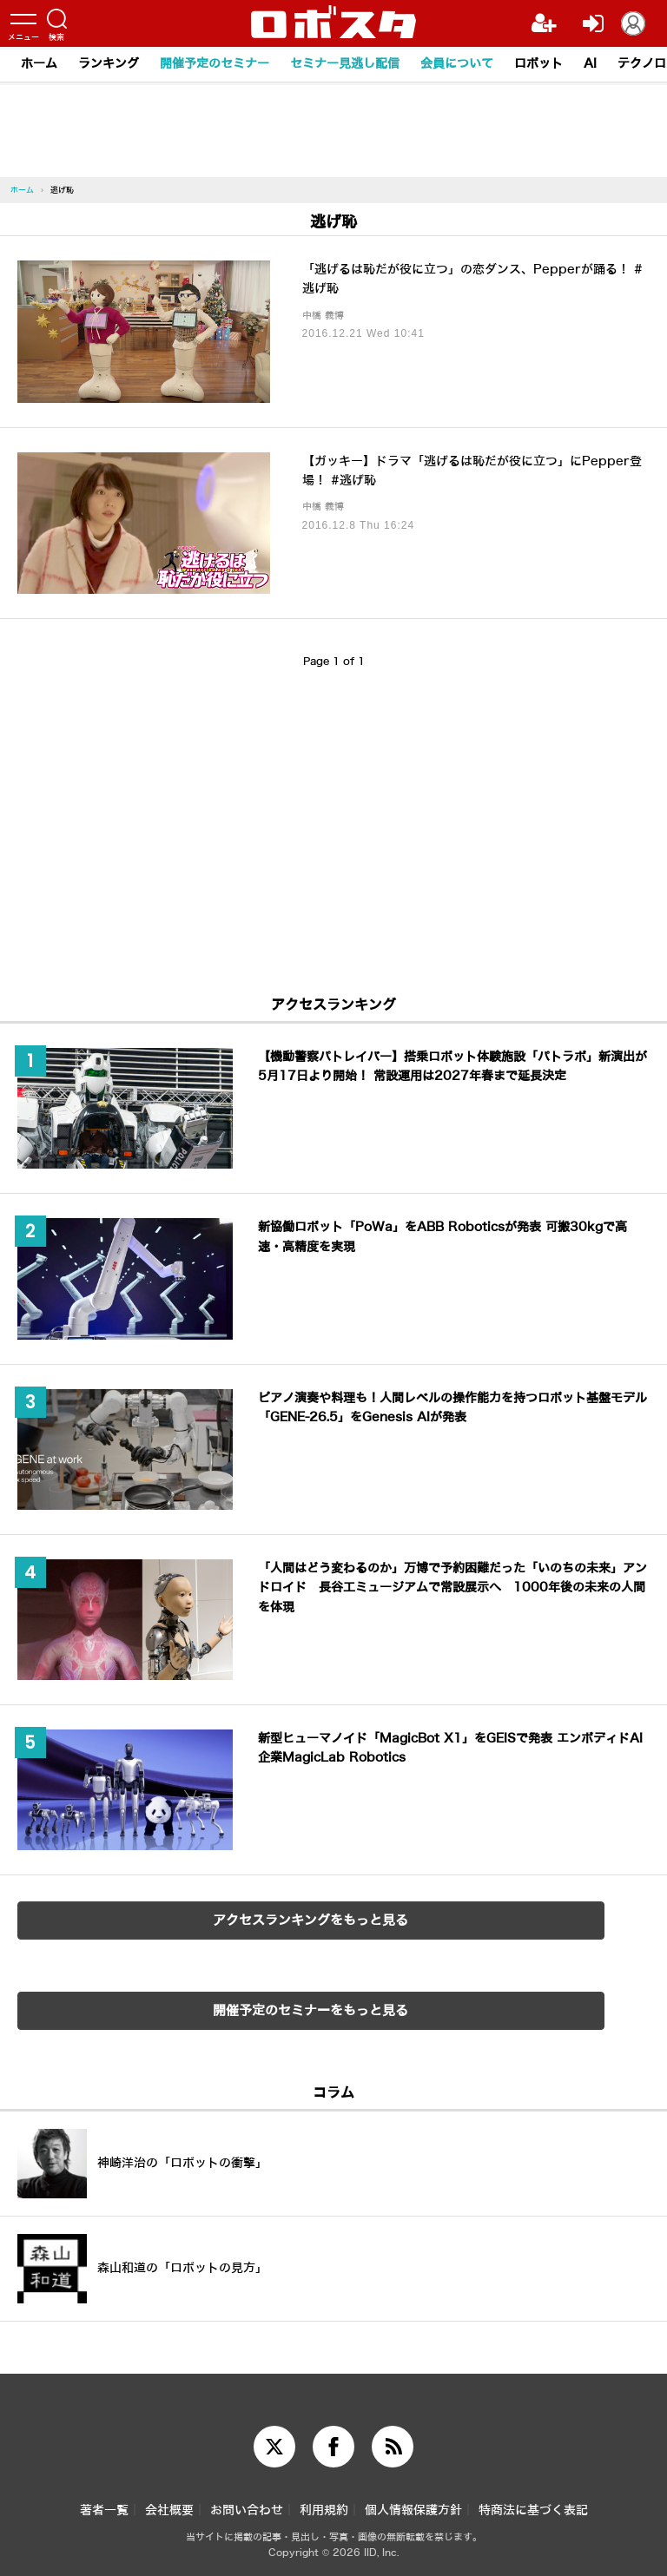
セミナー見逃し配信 (345, 63)
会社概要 (169, 2510)
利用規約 (324, 2510)
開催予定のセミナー (214, 63)
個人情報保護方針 (413, 2510)
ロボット (538, 63)
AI (590, 63)
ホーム (39, 63)
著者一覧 (104, 2510)
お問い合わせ (246, 2510)
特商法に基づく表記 (533, 2510)
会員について (456, 63)
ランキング (108, 63)
